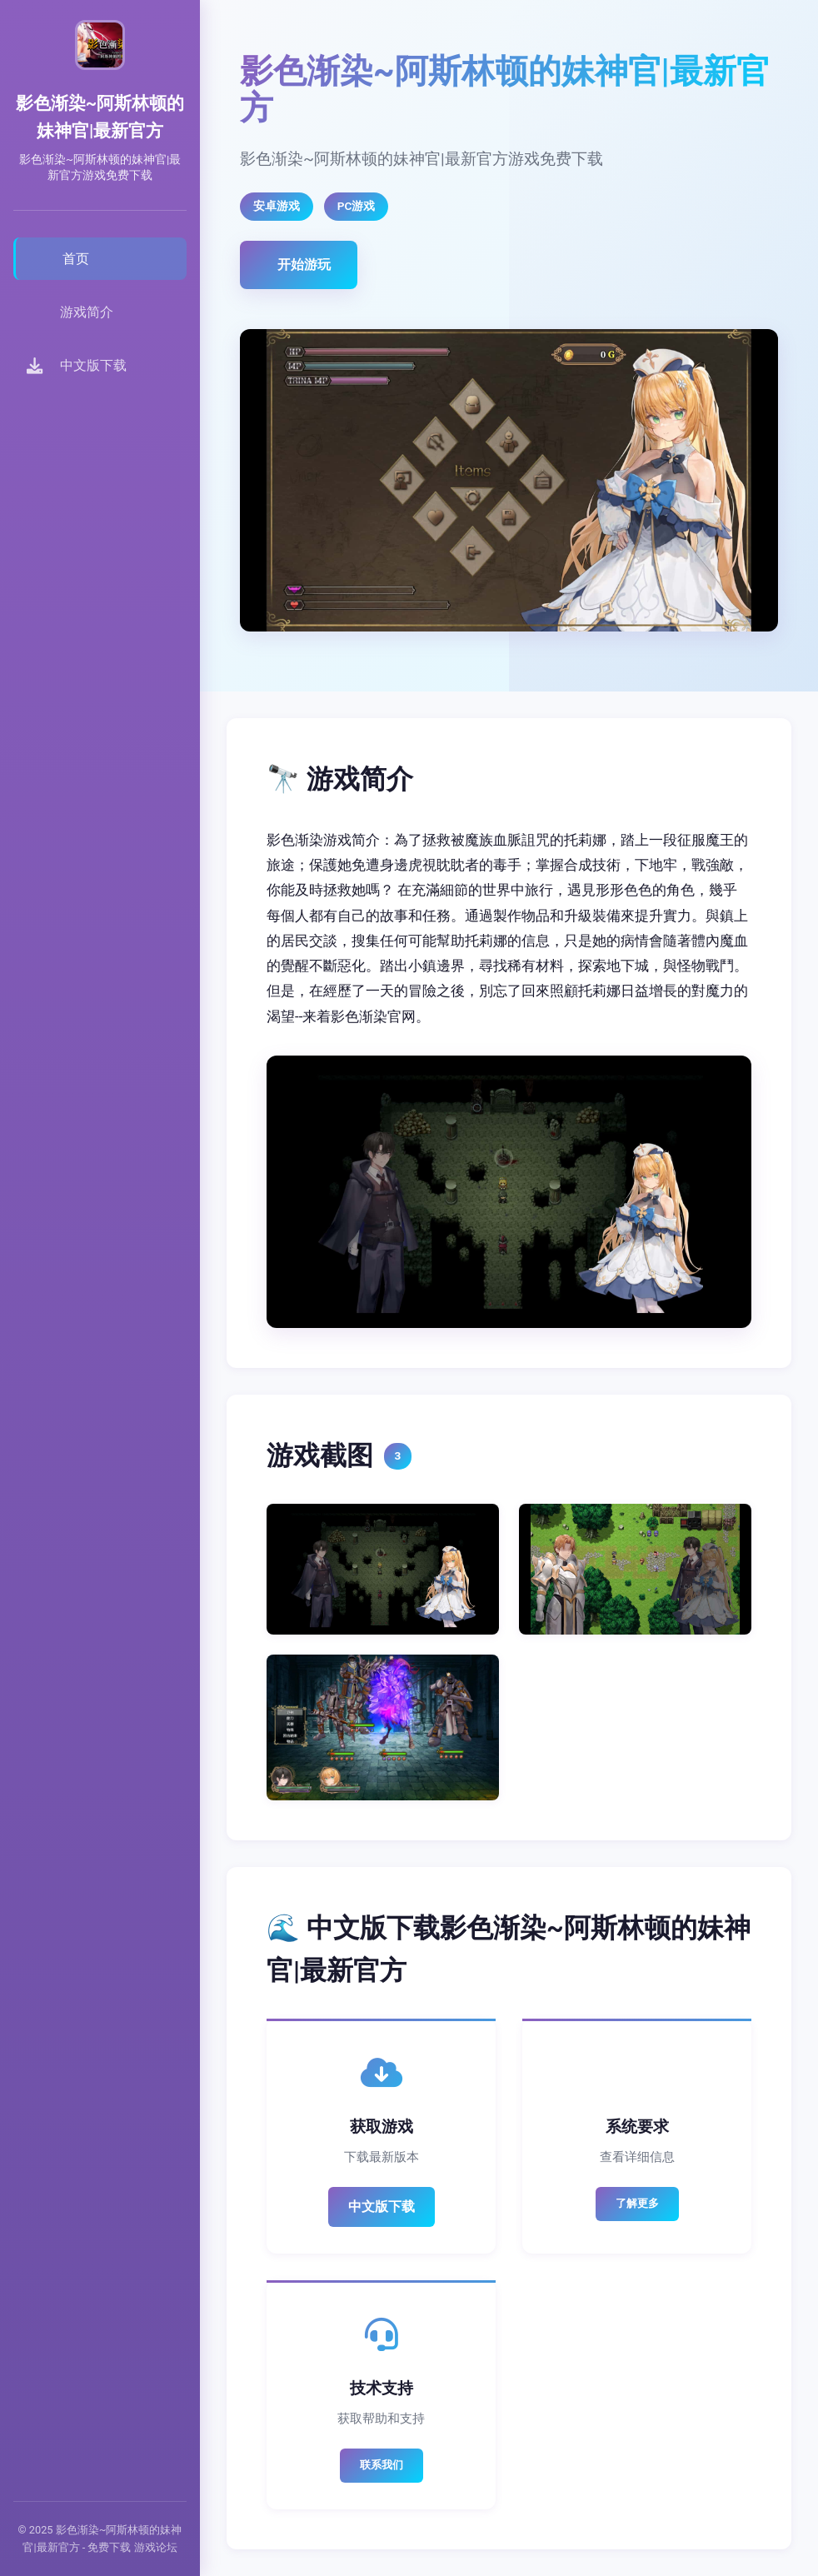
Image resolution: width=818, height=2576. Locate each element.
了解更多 (637, 2203)
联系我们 (381, 2465)
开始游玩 (304, 264)
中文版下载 (381, 2206)
